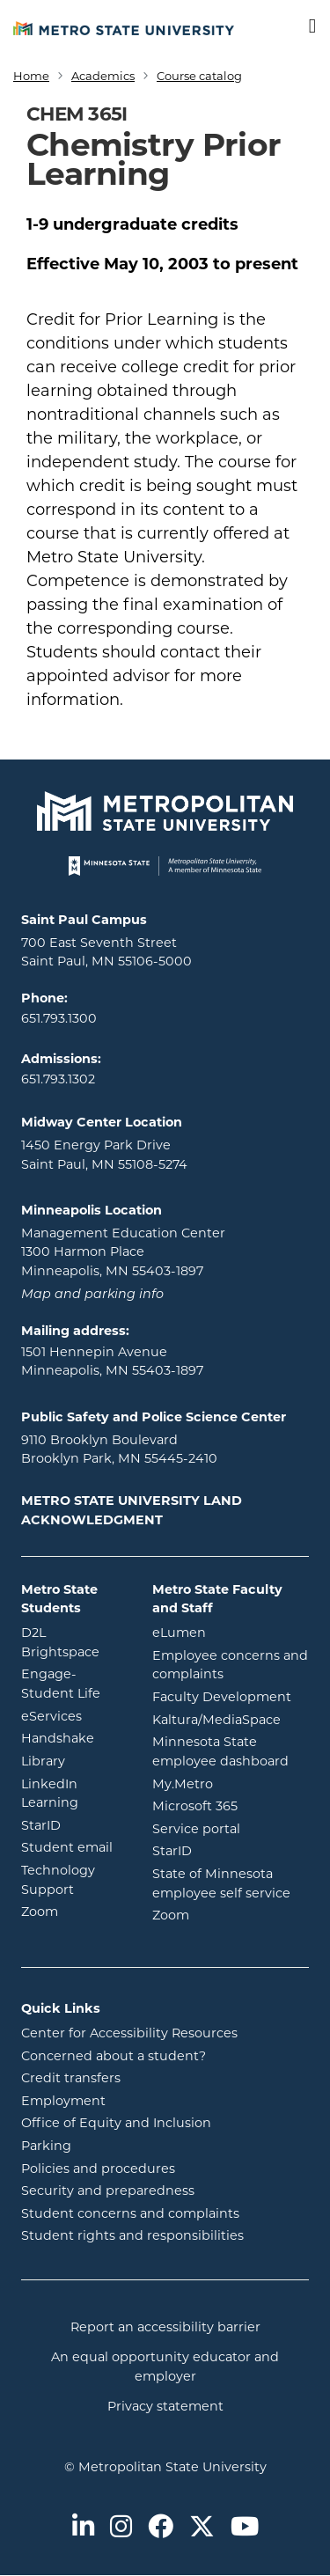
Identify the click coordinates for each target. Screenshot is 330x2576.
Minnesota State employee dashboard (230, 1751)
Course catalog (199, 76)
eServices (73, 1715)
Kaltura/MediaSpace (230, 1719)
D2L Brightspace (73, 1642)
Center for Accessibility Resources (129, 2033)
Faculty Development (221, 1697)
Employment (63, 2101)
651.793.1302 (58, 1079)
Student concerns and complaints (130, 2213)
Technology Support (58, 1879)
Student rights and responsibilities (132, 2235)
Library (73, 1760)
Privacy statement (165, 2406)
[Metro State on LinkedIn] (83, 2528)
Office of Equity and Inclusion (116, 2123)
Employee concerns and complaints (230, 1665)
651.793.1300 (59, 1018)
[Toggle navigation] (301, 27)
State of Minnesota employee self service (230, 1883)
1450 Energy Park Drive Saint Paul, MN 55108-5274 (104, 1154)
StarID (73, 1824)
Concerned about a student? (113, 2056)
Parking (46, 2146)
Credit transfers (71, 2078)
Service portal (230, 1828)
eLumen (230, 1631)
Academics (103, 76)
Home (31, 76)
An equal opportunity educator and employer (165, 2366)
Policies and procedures (98, 2168)
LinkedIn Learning (73, 1793)
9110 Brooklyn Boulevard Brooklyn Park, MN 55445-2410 (119, 1449)
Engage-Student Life (73, 1683)
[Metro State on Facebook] (160, 2528)
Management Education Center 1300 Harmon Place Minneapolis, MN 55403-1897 (123, 1252)
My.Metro (230, 1783)
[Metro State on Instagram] (121, 2528)
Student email (73, 1846)
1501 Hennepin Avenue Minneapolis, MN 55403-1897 (112, 1361)
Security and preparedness (107, 2190)
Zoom (73, 1910)
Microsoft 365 (230, 1805)
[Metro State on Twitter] (202, 2528)
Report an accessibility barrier (165, 2327)
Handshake (73, 1737)
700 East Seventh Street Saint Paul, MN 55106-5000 (106, 952)
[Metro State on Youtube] (245, 2528)
